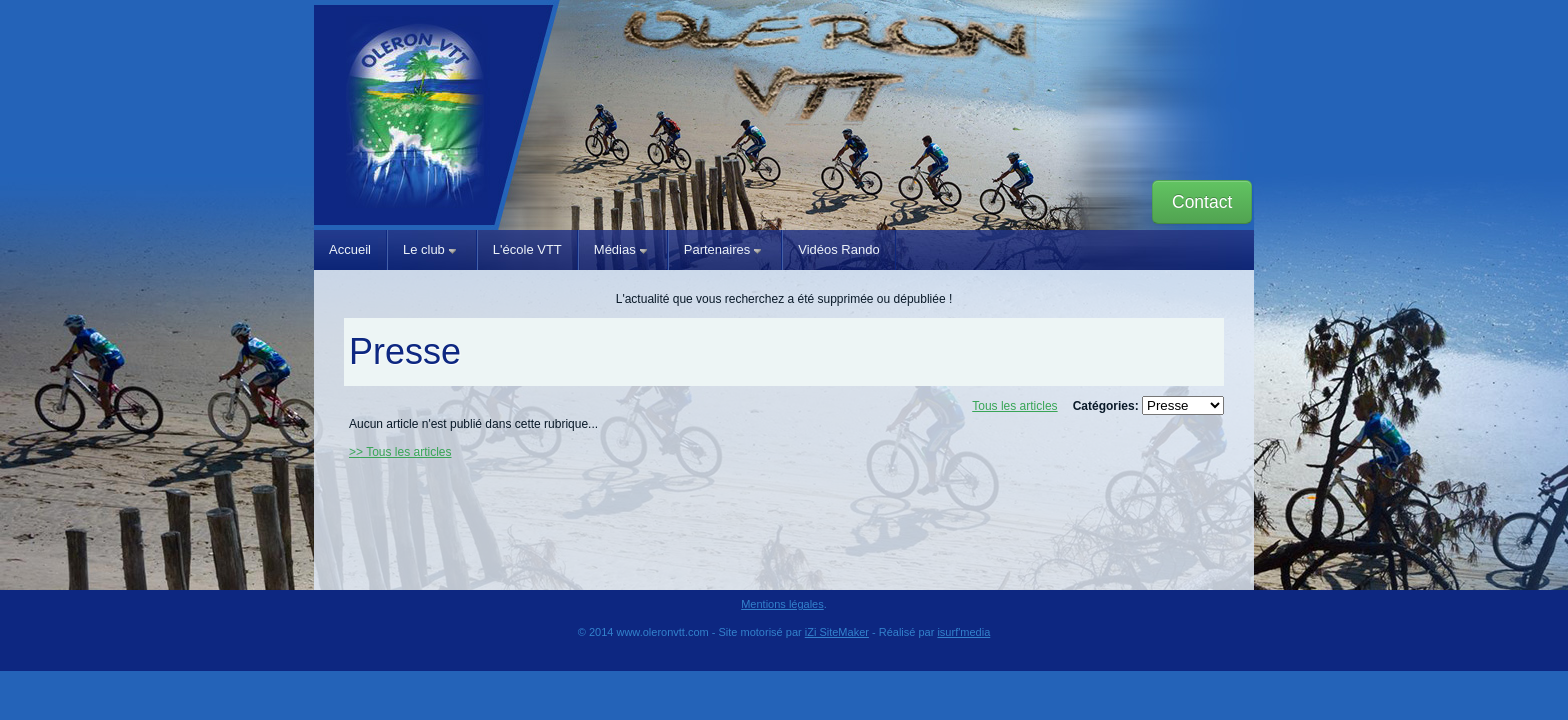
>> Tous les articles (400, 452)
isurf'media (963, 632)
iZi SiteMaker (837, 632)
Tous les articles (1014, 406)
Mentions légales (782, 604)
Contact (1202, 202)
